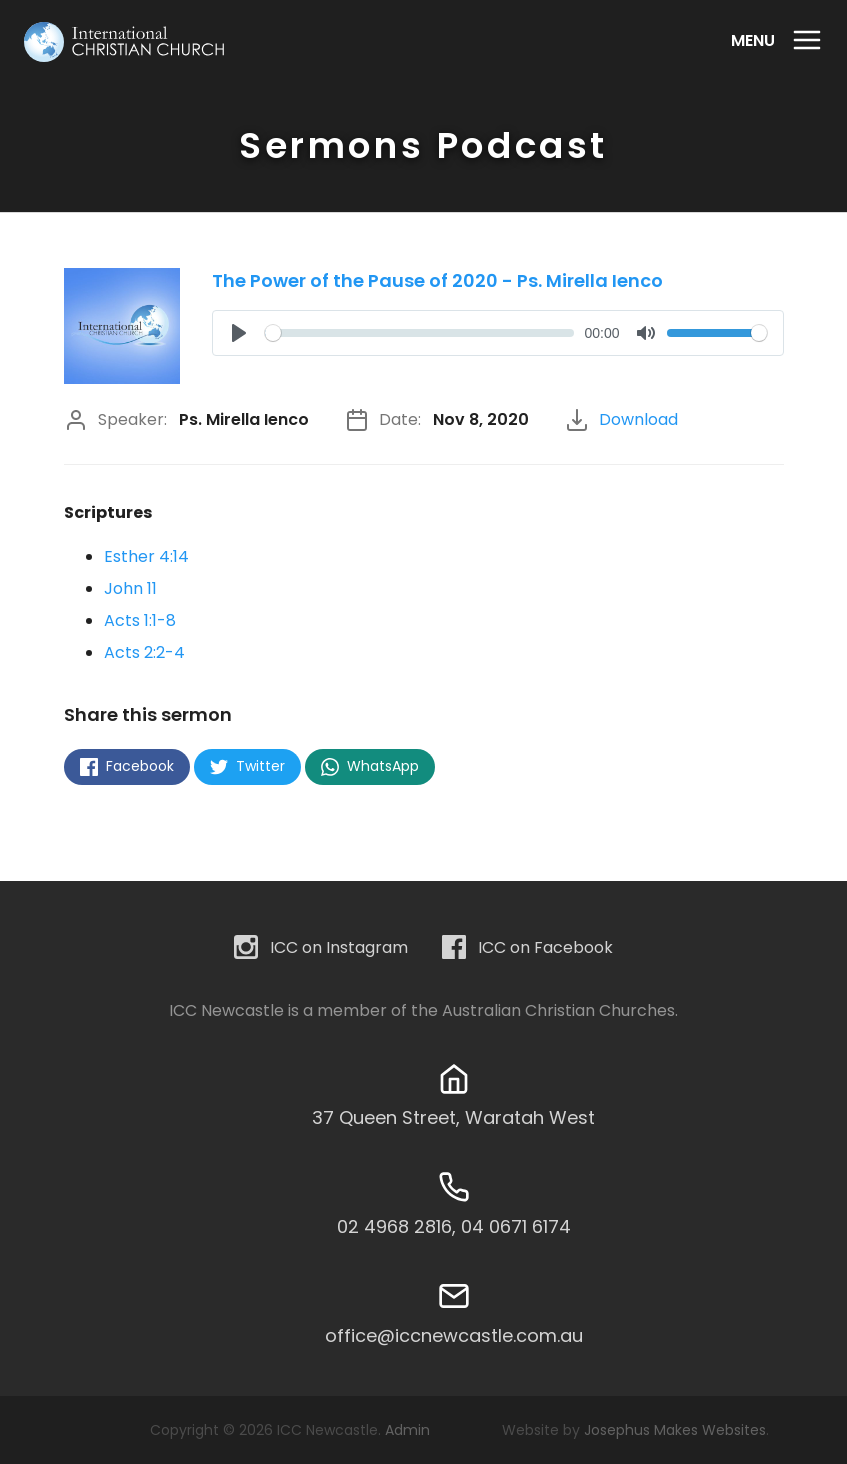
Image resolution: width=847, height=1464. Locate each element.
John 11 (130, 588)
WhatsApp (370, 766)
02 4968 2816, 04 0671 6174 (454, 1226)
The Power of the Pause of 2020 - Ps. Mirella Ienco (437, 280)
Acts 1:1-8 (140, 620)
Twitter (247, 766)
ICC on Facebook (527, 948)
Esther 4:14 (146, 556)
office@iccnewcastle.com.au (454, 1335)
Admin (407, 1430)
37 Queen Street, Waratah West (453, 1117)
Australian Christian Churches (558, 1010)
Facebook (127, 766)
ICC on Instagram (321, 948)
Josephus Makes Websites (675, 1430)
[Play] (239, 333)
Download (638, 419)
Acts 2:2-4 (144, 652)
